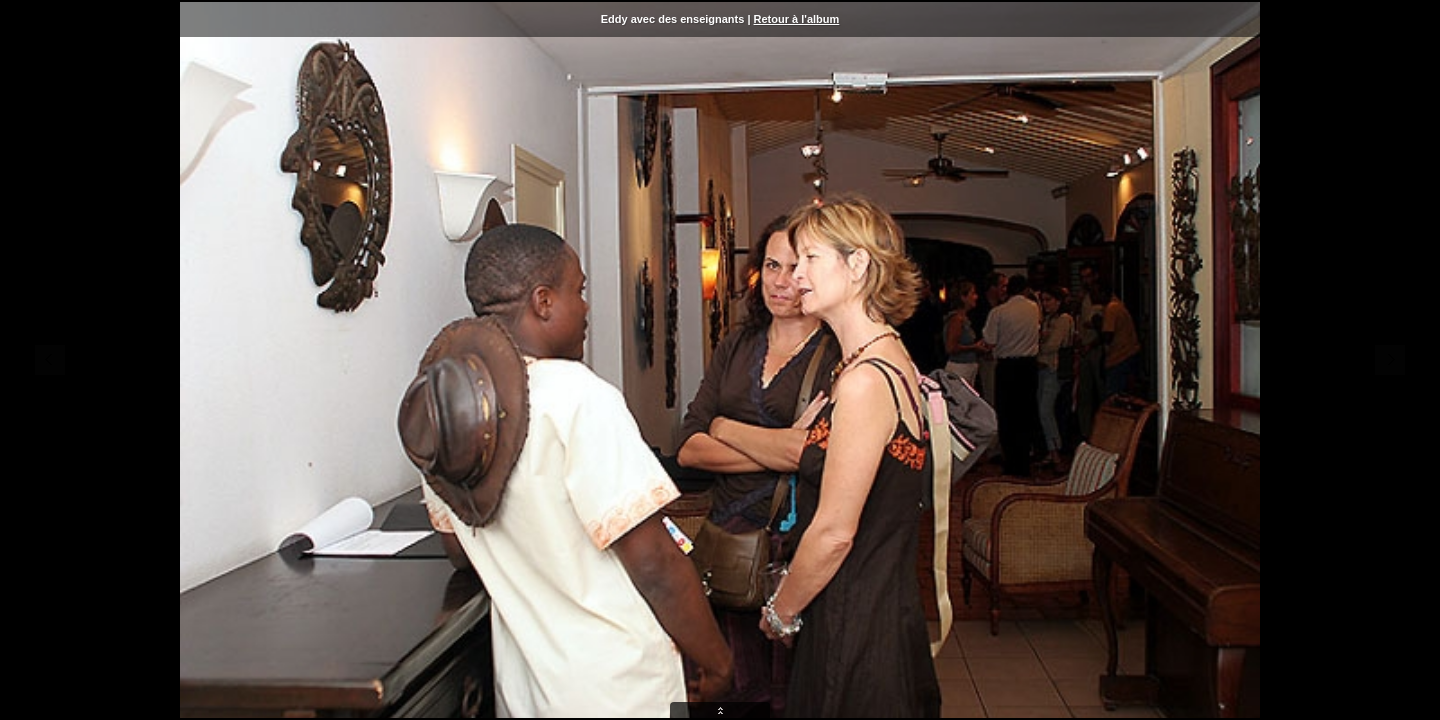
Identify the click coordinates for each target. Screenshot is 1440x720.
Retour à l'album (797, 19)
